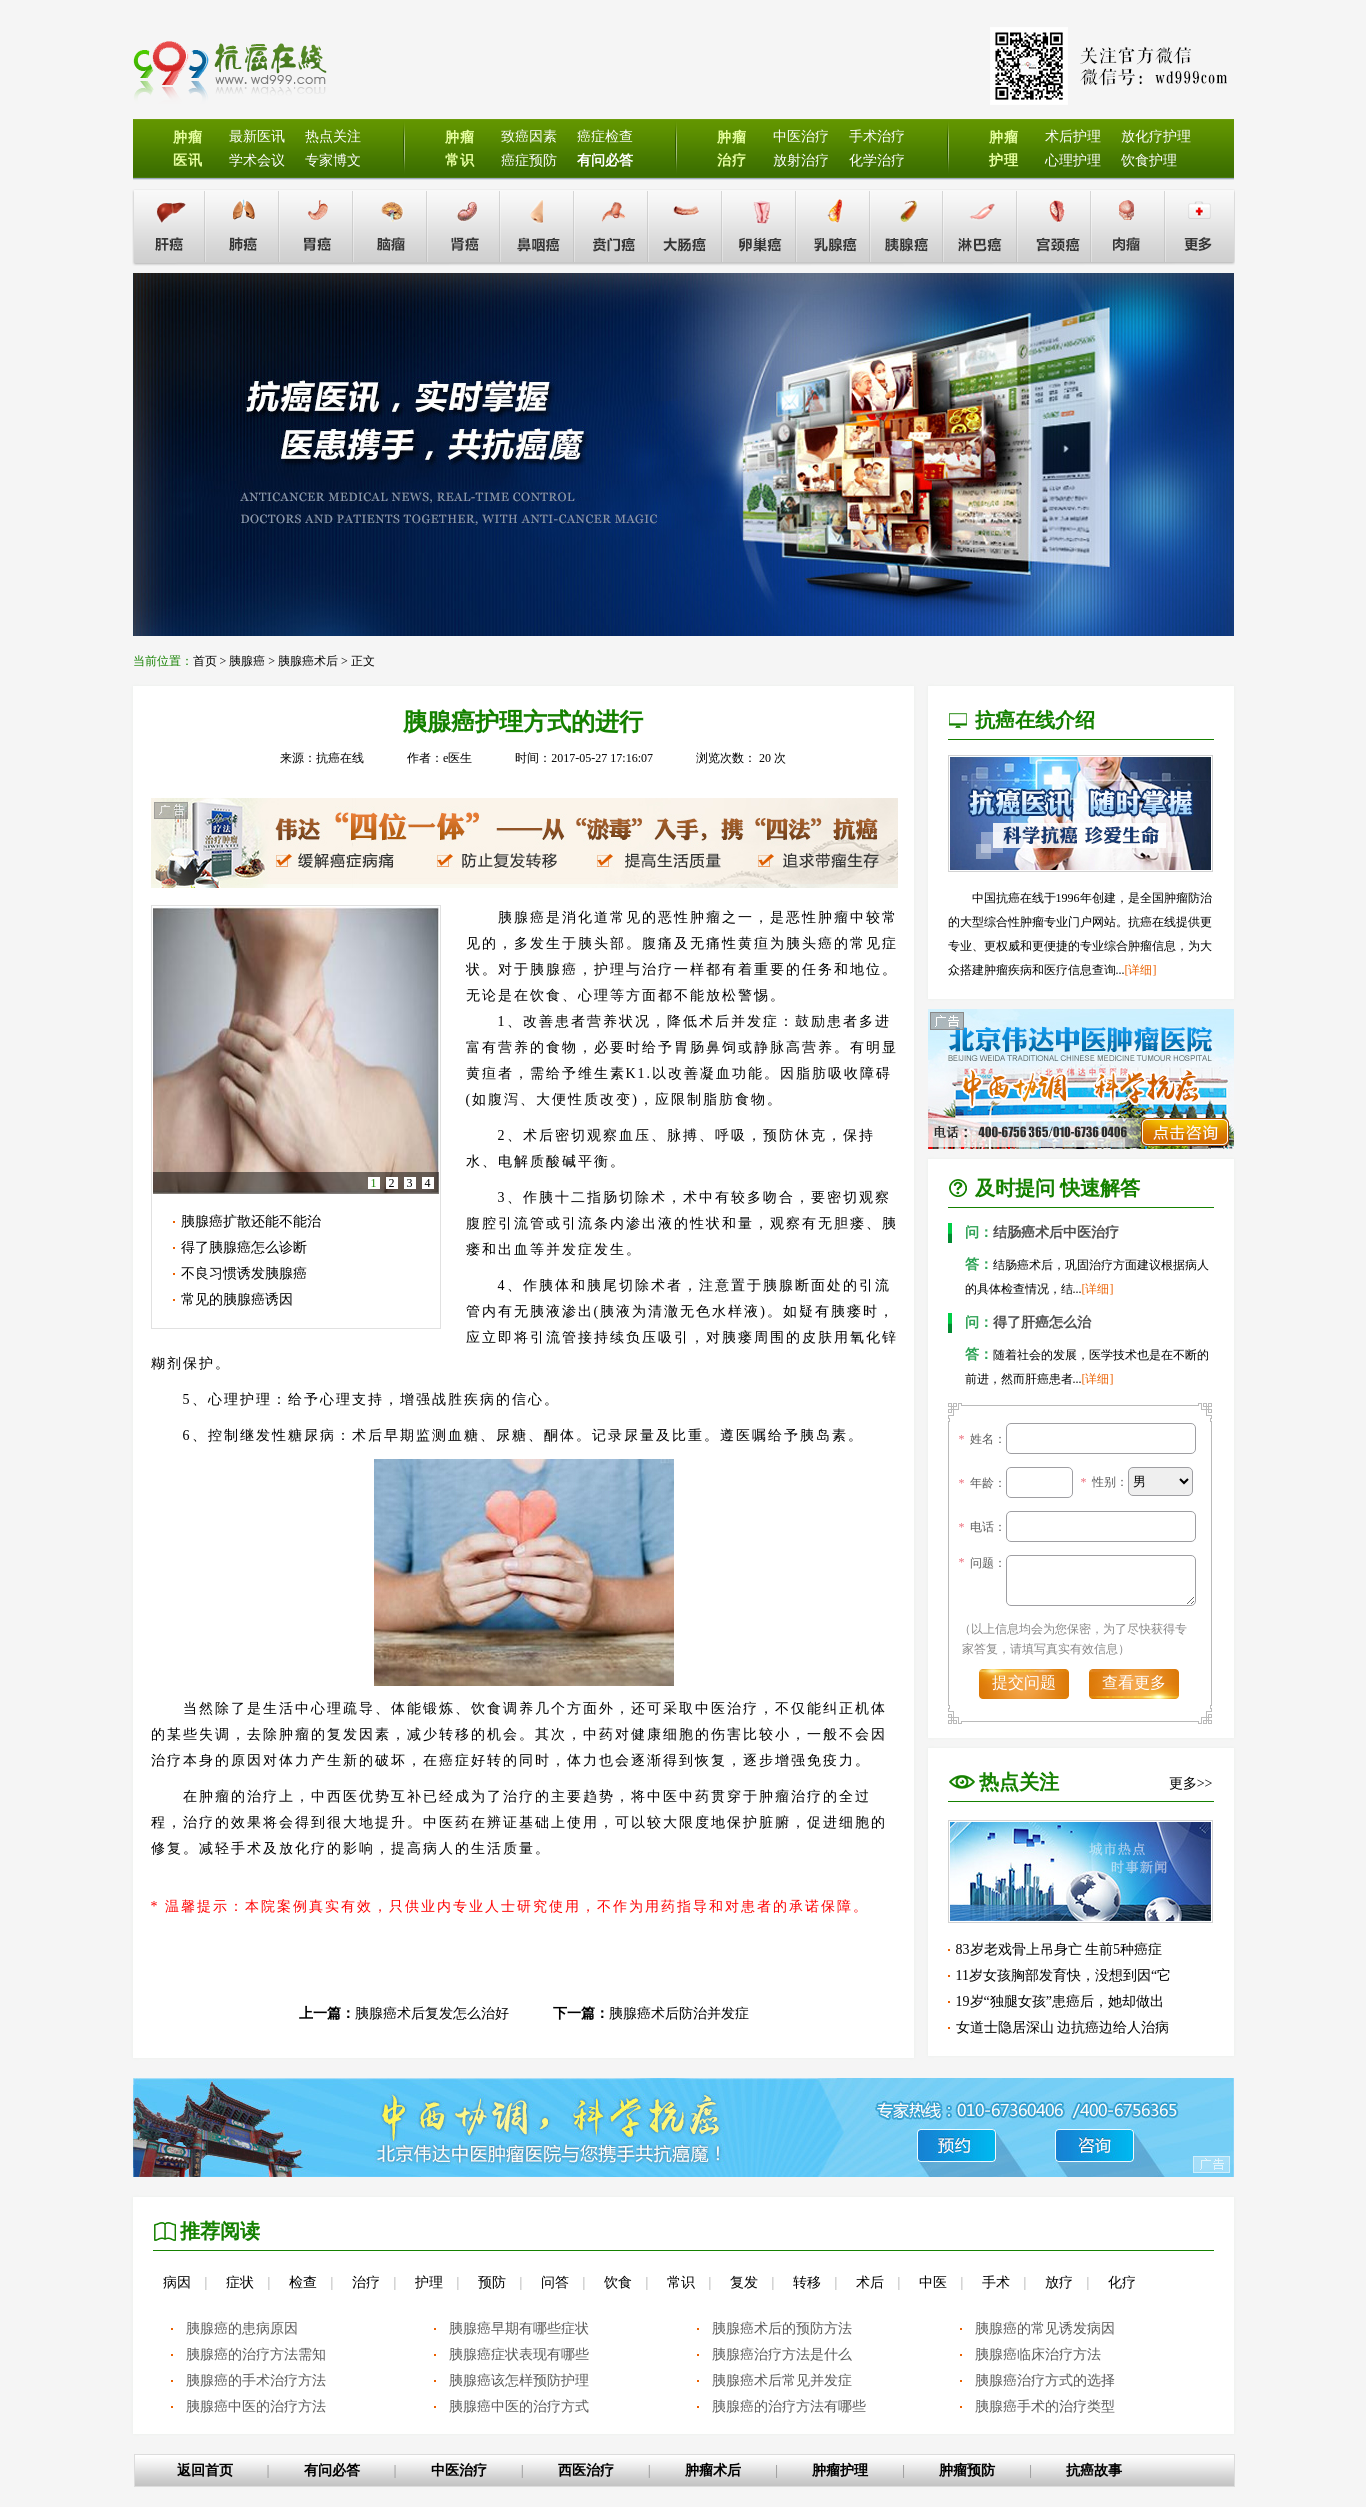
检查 (303, 2282)
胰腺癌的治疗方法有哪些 (789, 2406)
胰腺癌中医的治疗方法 (256, 2406)
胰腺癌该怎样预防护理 (519, 2380)
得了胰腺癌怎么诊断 (244, 1247)
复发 (744, 2282)
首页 (205, 661)
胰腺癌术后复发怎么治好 (432, 2013)
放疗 (1059, 2282)
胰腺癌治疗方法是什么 (782, 2354)
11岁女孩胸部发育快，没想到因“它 (1064, 1975)
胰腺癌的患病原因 (242, 2328)
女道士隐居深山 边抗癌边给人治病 (1063, 2027)
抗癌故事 (1094, 2470)
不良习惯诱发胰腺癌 (244, 1273)
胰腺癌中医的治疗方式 (519, 2406)
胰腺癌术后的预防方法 (782, 2328)
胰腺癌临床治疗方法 (1038, 2354)
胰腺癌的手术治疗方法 (256, 2380)
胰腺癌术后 (308, 661)
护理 (429, 2282)
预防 (492, 2282)
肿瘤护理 (840, 2470)
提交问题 (1024, 1682)
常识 (681, 2282)
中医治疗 (459, 2470)
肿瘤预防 (967, 2470)
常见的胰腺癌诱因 (237, 1299)
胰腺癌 (247, 661)
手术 (996, 2282)
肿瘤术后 (713, 2470)
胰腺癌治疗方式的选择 (1045, 2380)
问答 (555, 2282)
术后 (870, 2282)
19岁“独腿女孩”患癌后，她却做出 (1060, 2001)
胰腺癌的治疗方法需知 (256, 2354)
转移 (807, 2282)
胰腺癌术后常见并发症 (782, 2380)
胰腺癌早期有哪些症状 (519, 2328)
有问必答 (332, 2470)
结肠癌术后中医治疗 (1042, 1232)
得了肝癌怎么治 (1028, 1322)
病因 (177, 2282)
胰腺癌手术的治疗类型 (1045, 2406)
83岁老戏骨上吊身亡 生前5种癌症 (1059, 1949)
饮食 (618, 2282)
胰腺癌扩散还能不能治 (251, 1221)
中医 (933, 2282)
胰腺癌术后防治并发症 (679, 2013)
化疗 (1122, 2282)
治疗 (366, 2282)
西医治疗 (586, 2470)
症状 (240, 2282)
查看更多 (1134, 1682)
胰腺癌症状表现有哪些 (519, 2354)
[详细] (1141, 970)
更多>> (1191, 1783)
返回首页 (205, 2470)
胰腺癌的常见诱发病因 (1045, 2328)
